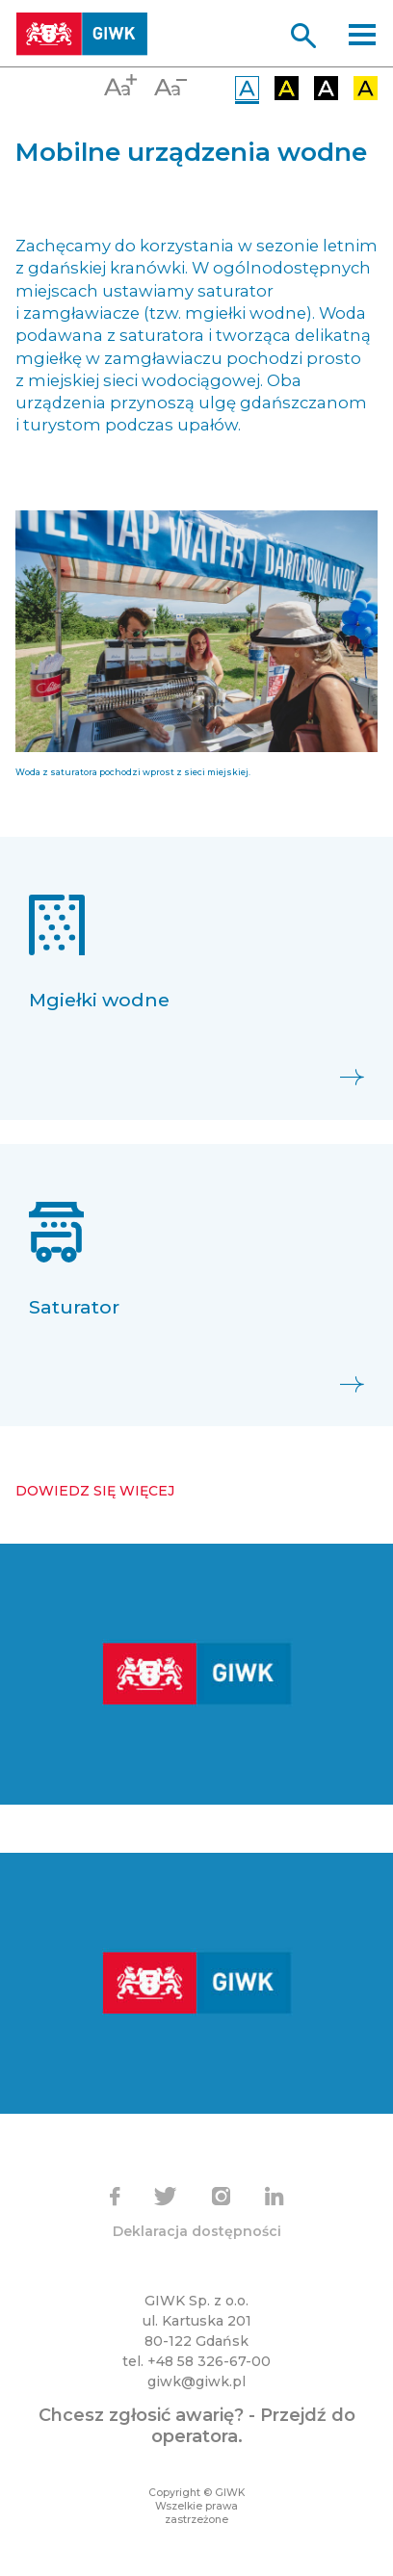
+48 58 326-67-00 (209, 2361)
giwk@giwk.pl (196, 2381)
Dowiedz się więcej (94, 1490)
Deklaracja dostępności (197, 2231)
